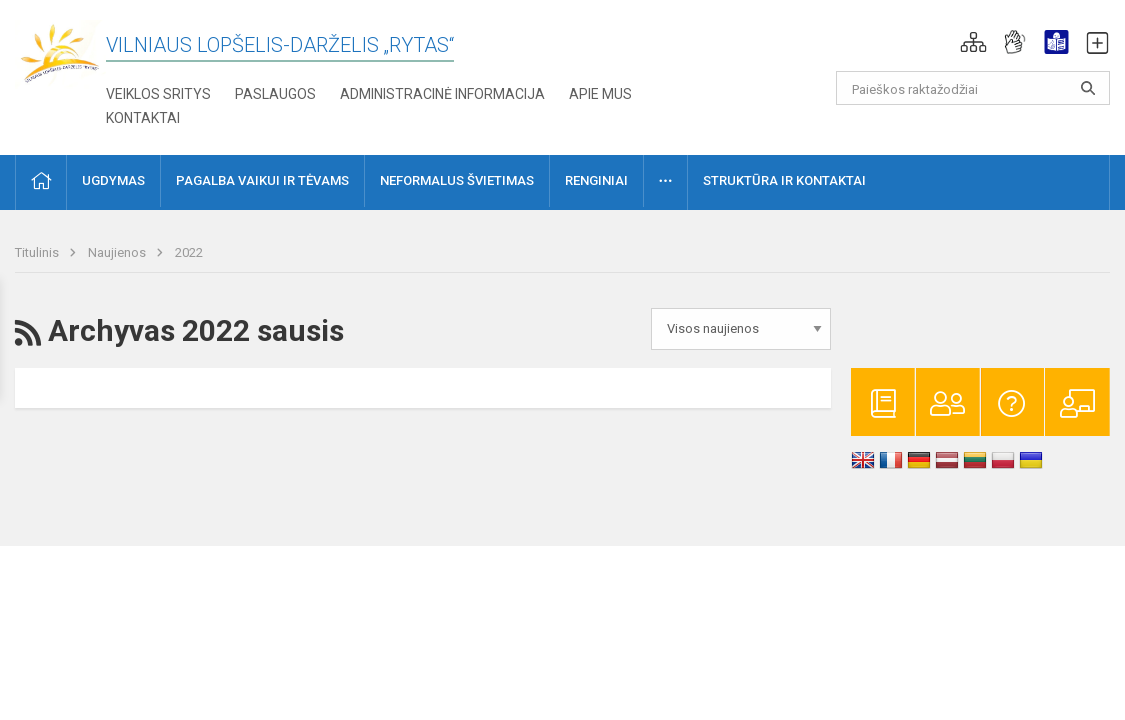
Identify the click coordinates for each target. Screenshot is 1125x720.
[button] (973, 42)
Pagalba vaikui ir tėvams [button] (262, 180)
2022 (189, 252)
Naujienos (118, 252)
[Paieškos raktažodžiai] (973, 88)
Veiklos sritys (158, 94)
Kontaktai (143, 118)
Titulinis (38, 252)
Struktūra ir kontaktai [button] (784, 180)
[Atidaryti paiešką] (1088, 88)
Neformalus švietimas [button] (457, 180)
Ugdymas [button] (113, 180)
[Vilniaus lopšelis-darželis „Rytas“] (60, 53)
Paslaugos (275, 94)
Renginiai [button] (596, 180)
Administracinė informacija (442, 94)
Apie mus (600, 94)
